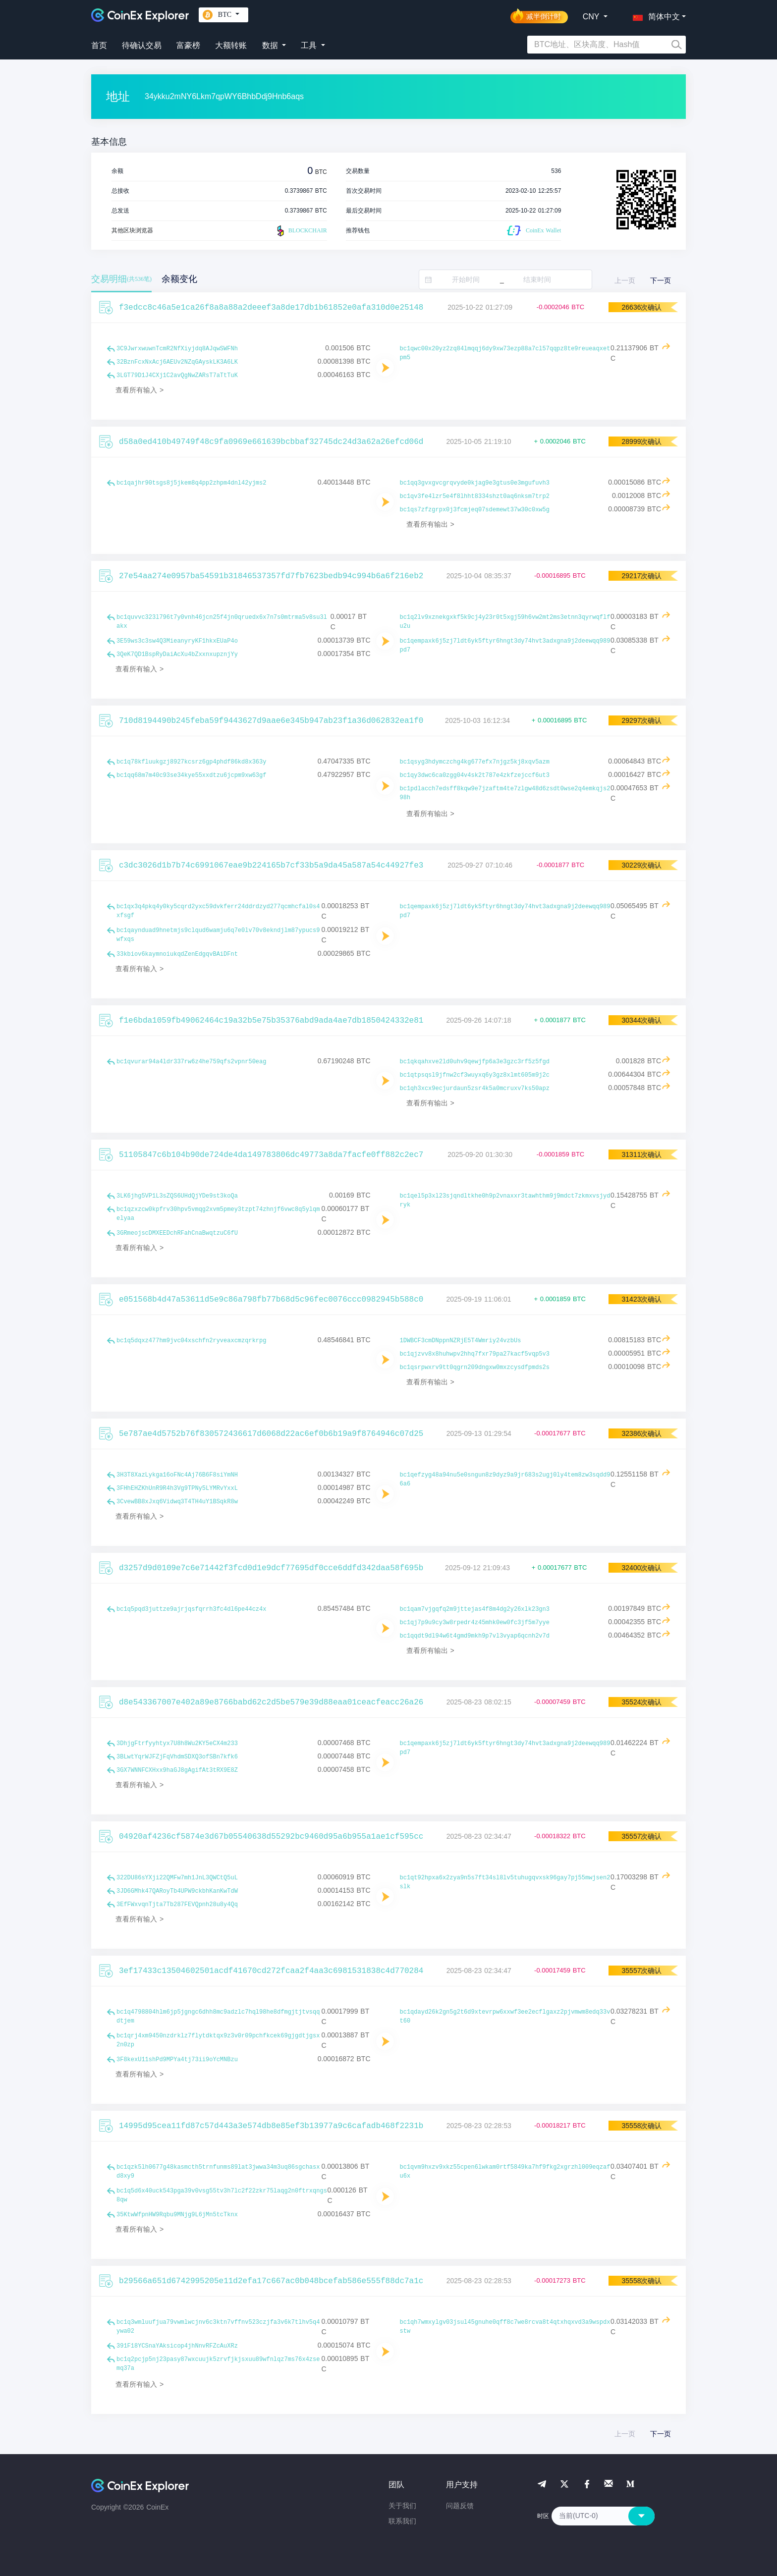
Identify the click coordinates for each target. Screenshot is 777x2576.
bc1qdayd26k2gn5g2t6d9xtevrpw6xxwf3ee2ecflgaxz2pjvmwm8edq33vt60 (505, 2017)
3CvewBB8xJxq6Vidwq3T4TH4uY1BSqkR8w (177, 1501)
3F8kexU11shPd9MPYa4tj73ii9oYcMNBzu (177, 2059)
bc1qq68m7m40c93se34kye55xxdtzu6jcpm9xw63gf (191, 775)
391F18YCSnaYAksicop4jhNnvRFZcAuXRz (177, 2346)
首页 (99, 45)
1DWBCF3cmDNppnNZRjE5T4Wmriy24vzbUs (460, 1340)
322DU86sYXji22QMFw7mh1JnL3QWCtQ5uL (177, 1877)
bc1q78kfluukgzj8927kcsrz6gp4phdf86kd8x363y (191, 762)
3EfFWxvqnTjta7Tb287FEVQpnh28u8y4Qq (177, 1904)
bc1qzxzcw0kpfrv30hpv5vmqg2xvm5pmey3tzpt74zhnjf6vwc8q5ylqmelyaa (218, 1214)
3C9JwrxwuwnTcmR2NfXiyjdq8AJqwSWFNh (177, 348)
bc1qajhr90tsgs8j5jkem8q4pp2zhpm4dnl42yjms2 (191, 483)
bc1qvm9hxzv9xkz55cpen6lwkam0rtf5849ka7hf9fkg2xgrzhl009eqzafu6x (505, 2172)
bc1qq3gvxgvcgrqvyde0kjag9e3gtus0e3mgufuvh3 (475, 483)
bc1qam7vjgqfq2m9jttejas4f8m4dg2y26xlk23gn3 (475, 1609)
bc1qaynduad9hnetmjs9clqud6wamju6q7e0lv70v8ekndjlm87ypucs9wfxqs (218, 935)
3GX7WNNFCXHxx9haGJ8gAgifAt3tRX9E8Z (177, 1770)
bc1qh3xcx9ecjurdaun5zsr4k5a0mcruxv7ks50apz (475, 1088)
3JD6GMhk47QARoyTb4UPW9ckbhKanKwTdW (177, 1891)
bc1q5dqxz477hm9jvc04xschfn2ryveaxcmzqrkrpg (191, 1340)
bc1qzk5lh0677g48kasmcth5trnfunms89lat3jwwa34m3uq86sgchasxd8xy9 (218, 2172)
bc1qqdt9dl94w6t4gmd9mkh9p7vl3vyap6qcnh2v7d (475, 1636)
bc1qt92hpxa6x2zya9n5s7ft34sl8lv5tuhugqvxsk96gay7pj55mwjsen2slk (505, 1882)
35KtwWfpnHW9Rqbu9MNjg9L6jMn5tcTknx (177, 2214)
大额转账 (231, 45)
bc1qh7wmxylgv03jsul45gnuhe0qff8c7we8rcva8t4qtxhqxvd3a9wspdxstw (505, 2327)
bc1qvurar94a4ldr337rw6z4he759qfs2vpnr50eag (191, 1061)
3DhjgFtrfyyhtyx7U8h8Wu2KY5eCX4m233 (177, 1743)
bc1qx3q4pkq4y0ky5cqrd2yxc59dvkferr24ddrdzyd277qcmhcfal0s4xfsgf (218, 911)
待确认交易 (142, 45)
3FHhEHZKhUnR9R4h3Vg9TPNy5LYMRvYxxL (177, 1488)
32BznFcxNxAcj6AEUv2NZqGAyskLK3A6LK (177, 362)
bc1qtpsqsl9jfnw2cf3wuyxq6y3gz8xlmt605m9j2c (475, 1075)
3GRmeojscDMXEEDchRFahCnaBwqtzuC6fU (177, 1233)
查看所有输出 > (430, 524)
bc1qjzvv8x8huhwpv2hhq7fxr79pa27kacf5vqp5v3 (475, 1354)
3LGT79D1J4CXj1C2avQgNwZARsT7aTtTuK (177, 375)
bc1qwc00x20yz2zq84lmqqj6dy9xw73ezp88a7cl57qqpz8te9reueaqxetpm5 (505, 353)
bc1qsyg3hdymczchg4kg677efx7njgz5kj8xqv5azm (475, 762)
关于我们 (402, 2506)
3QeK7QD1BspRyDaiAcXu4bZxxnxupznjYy (177, 654)
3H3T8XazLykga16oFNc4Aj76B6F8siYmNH (177, 1475)
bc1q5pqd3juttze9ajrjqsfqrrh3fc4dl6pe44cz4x (191, 1609)
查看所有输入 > (139, 390)
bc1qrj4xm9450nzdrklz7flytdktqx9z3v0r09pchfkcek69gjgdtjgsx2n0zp (218, 2040)
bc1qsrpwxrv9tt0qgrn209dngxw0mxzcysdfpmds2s (475, 1367)
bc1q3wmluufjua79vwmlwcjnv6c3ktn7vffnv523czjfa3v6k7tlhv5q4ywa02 (218, 2327)
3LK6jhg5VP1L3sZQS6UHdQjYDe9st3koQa (177, 1196)
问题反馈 (460, 2506)
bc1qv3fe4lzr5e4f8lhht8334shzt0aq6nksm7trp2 (475, 496)
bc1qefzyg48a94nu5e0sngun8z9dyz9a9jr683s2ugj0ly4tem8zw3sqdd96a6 (505, 1479)
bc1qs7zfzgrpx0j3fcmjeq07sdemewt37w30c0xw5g (475, 509)
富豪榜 (188, 45)
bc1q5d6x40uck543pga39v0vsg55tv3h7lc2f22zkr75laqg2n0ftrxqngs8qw (221, 2195)
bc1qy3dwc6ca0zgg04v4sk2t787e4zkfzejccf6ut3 (475, 775)
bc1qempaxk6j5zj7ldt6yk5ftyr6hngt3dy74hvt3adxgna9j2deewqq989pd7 (505, 646)
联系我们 (402, 2521)
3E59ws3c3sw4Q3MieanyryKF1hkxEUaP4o (177, 641)
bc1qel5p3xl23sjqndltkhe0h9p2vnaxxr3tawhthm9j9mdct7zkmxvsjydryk (505, 1200)
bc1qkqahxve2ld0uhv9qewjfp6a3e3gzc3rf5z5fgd (475, 1061)
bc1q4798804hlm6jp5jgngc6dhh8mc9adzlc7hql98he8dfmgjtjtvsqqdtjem (218, 2017)
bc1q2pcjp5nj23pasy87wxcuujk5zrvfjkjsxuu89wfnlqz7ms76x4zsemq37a (218, 2364)
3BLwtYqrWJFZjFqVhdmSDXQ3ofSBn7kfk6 (177, 1757)
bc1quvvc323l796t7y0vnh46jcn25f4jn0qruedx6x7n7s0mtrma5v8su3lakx (221, 622)
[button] (654, 15)
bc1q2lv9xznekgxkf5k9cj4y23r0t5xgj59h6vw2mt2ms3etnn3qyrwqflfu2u (505, 622)
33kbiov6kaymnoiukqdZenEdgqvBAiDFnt (177, 954)
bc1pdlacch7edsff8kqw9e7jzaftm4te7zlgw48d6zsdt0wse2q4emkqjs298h (505, 793)
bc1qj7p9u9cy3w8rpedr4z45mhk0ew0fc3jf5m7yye (475, 1622)
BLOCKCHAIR (301, 231)
